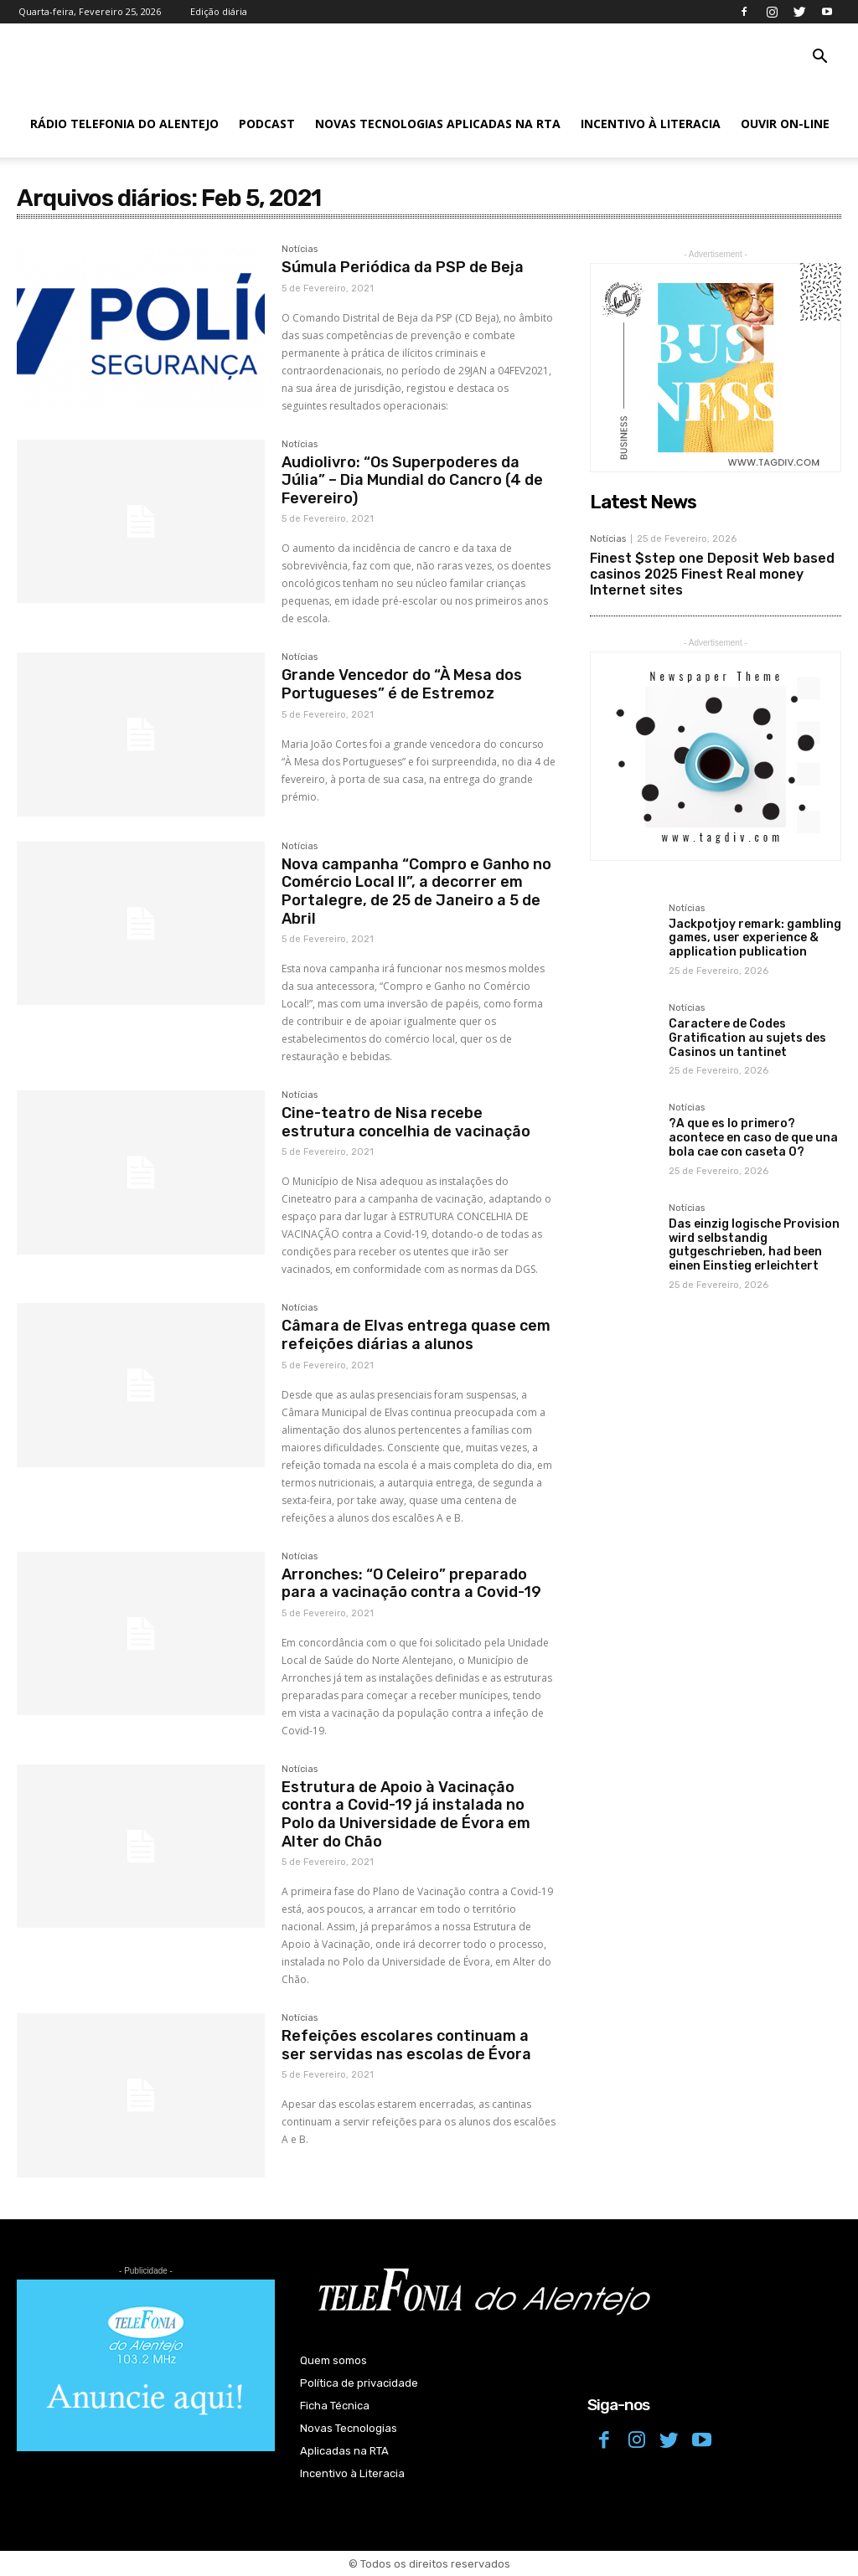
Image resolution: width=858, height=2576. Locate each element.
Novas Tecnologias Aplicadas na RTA (438, 123)
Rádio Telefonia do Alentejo (124, 123)
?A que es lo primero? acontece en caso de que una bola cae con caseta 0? (753, 1137)
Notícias (300, 250)
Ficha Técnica (335, 2405)
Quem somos (333, 2360)
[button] (819, 58)
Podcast (267, 123)
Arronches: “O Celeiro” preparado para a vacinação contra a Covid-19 (411, 1583)
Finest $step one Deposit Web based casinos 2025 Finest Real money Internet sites (712, 574)
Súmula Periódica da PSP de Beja (403, 267)
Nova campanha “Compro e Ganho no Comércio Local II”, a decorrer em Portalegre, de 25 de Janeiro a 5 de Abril (416, 891)
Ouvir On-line (785, 123)
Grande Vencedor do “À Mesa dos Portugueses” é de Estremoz (402, 684)
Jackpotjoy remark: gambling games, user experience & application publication (755, 938)
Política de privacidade (359, 2383)
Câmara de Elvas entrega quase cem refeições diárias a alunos (416, 1334)
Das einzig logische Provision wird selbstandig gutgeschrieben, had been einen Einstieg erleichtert (754, 1245)
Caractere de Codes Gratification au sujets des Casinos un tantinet (747, 1038)
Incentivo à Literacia (651, 123)
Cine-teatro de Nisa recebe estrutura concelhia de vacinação (406, 1122)
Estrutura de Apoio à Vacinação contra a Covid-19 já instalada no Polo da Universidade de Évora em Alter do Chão (406, 1814)
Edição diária (218, 11)
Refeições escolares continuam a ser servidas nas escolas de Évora (406, 2045)
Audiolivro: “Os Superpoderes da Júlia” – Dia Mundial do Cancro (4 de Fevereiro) (412, 480)
